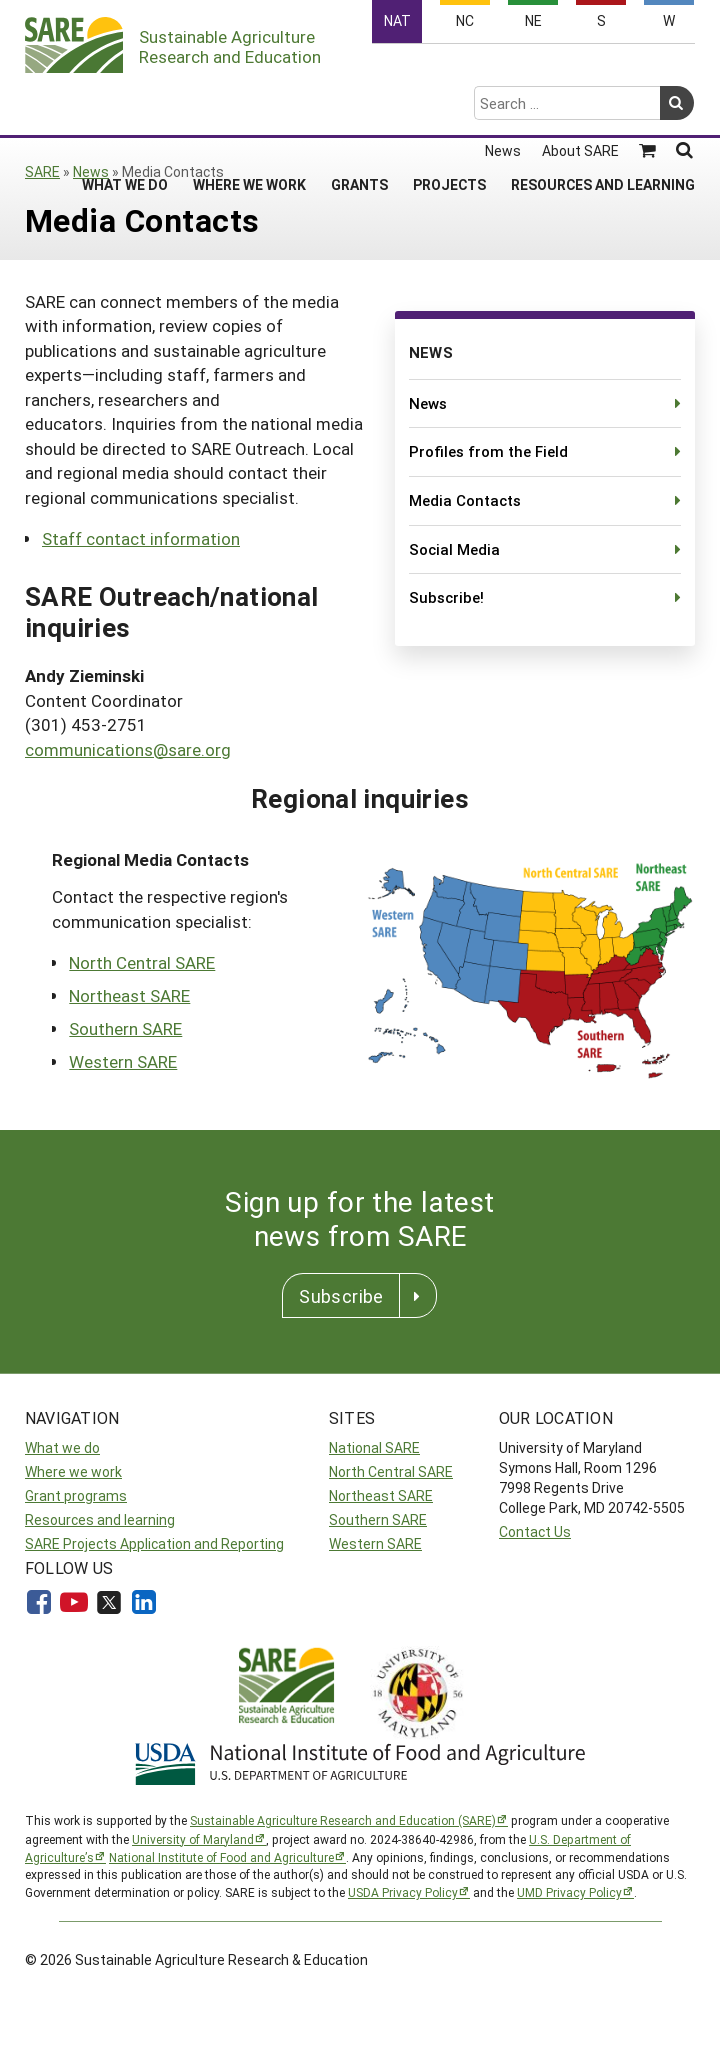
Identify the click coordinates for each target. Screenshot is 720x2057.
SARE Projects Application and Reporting (154, 1543)
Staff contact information (141, 538)
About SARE (580, 72)
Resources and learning (100, 1519)
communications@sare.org (128, 749)
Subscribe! (446, 597)
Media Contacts (465, 500)
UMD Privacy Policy (569, 1892)
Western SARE (123, 1061)
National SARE (374, 1447)
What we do (62, 1447)
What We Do (125, 105)
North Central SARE (142, 962)
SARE (42, 171)
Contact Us (535, 1531)
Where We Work (249, 105)
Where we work (73, 1471)
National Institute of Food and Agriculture (221, 1857)
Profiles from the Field (488, 451)
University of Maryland (193, 1839)
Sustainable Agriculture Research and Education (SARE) (343, 1820)
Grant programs (76, 1495)
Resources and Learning (603, 105)
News (503, 72)
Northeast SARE (129, 995)
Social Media (454, 549)
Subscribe (341, 1296)
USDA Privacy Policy (403, 1892)
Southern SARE (125, 1028)
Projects (449, 105)
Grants (359, 105)
